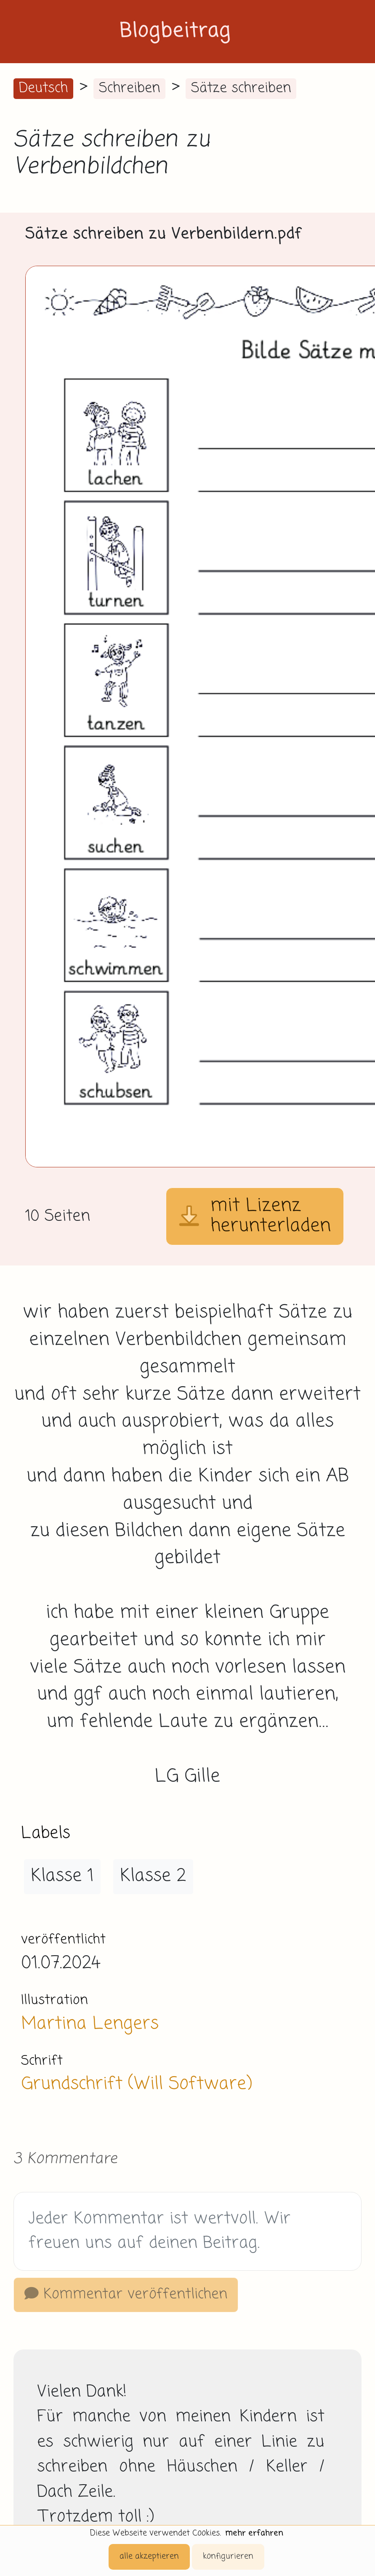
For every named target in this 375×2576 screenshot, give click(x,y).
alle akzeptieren (149, 2556)
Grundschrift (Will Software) (136, 2084)
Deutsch (43, 88)
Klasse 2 (153, 1876)
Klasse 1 (62, 1876)
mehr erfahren (254, 2533)
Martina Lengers (90, 2024)
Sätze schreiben (241, 88)
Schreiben (129, 88)
